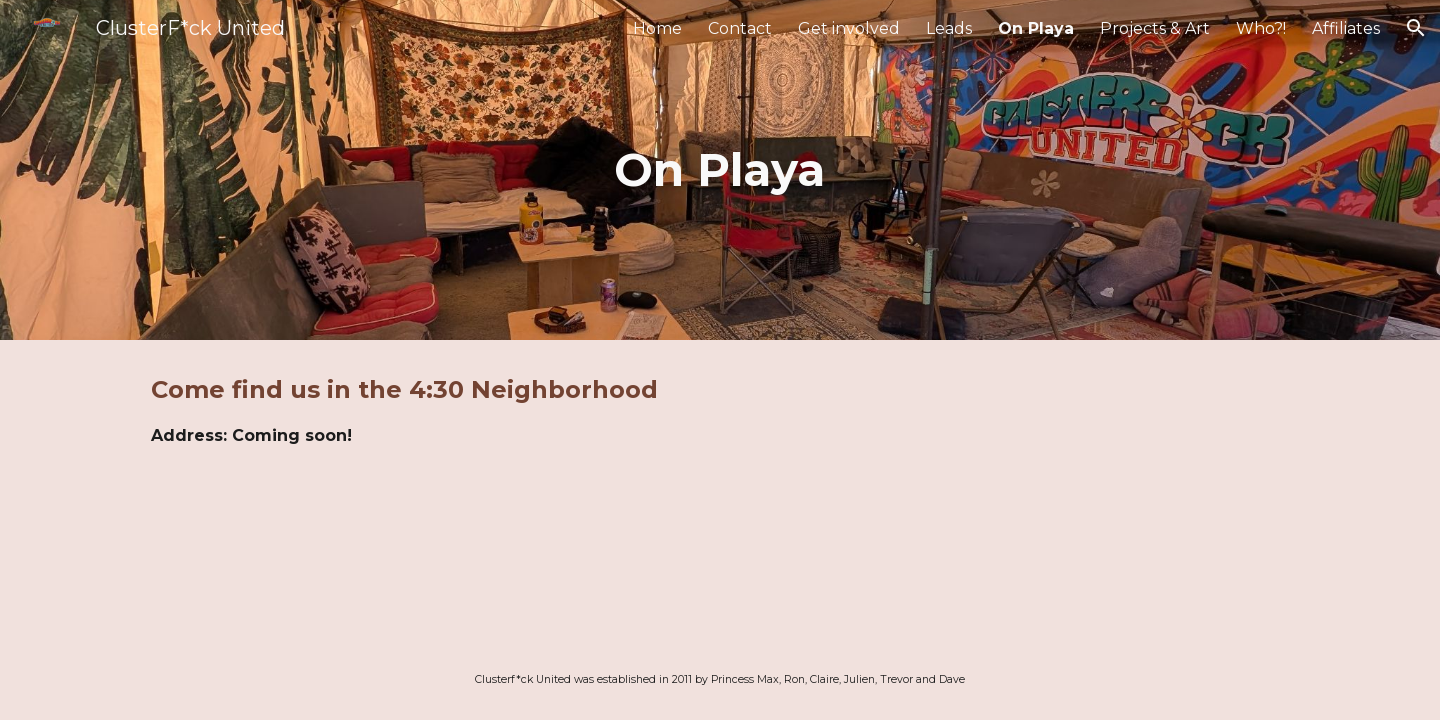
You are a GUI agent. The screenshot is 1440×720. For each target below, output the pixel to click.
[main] (720, 170)
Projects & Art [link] (1155, 28)
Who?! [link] (1261, 28)
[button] (1416, 28)
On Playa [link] (1036, 28)
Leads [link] (949, 28)
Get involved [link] (849, 28)
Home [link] (657, 28)
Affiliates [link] (1346, 28)
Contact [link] (740, 28)
